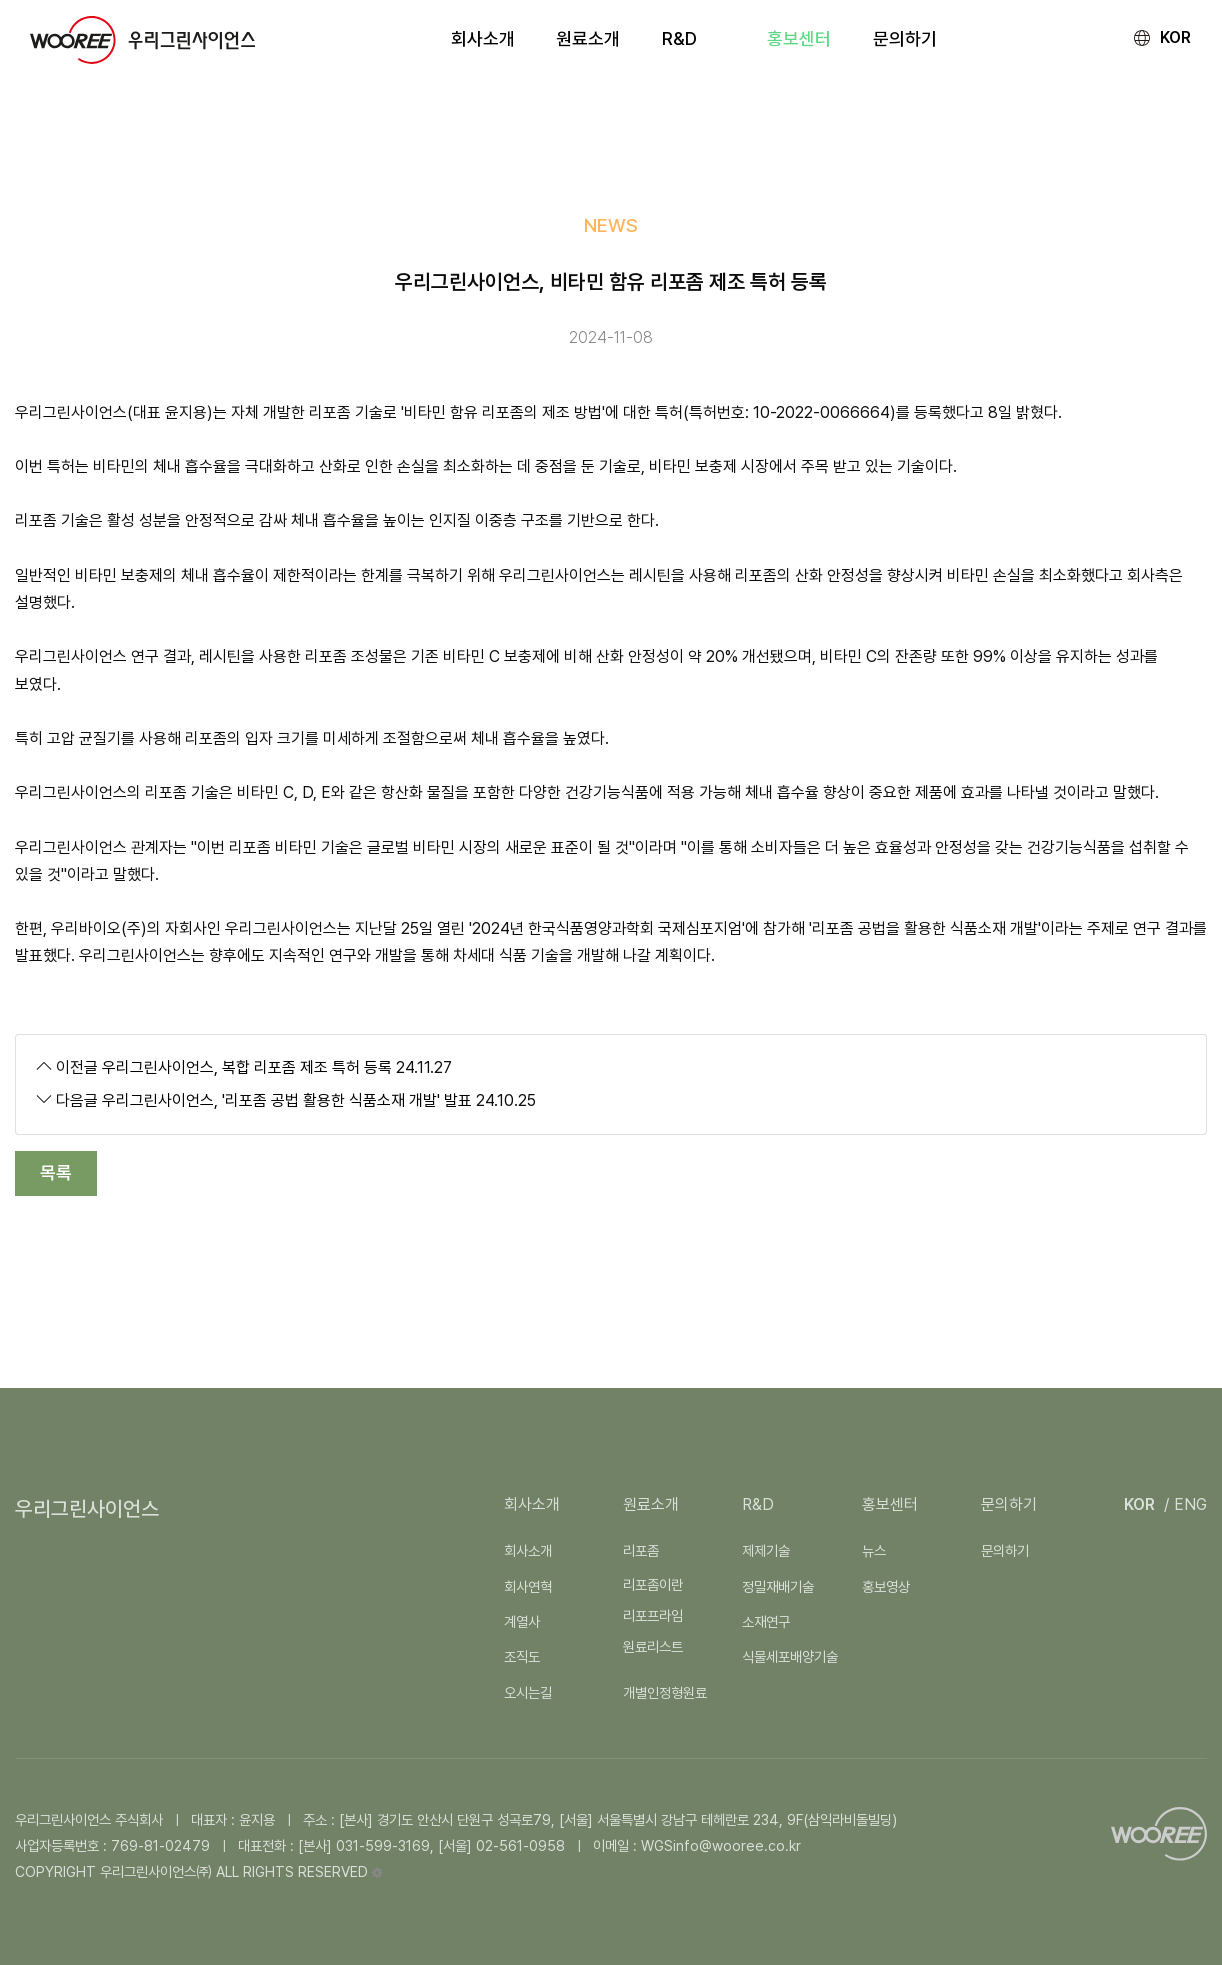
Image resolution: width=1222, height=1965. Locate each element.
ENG (1190, 1504)
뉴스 (874, 1550)
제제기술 (766, 1550)
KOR (1175, 37)
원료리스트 (653, 1646)
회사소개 (528, 1550)
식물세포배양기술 (790, 1656)
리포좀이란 (653, 1584)
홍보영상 (886, 1586)
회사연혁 (528, 1586)
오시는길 (528, 1692)
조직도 (522, 1656)
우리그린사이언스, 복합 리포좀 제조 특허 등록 (247, 1067)
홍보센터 (890, 1504)
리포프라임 (653, 1615)
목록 (56, 1172)
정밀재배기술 (778, 1586)
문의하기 (1009, 1504)
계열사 (522, 1621)
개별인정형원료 (665, 1692)
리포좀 (641, 1550)
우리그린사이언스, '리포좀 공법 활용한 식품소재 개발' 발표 (287, 1100)
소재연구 (766, 1621)
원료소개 (651, 1504)
